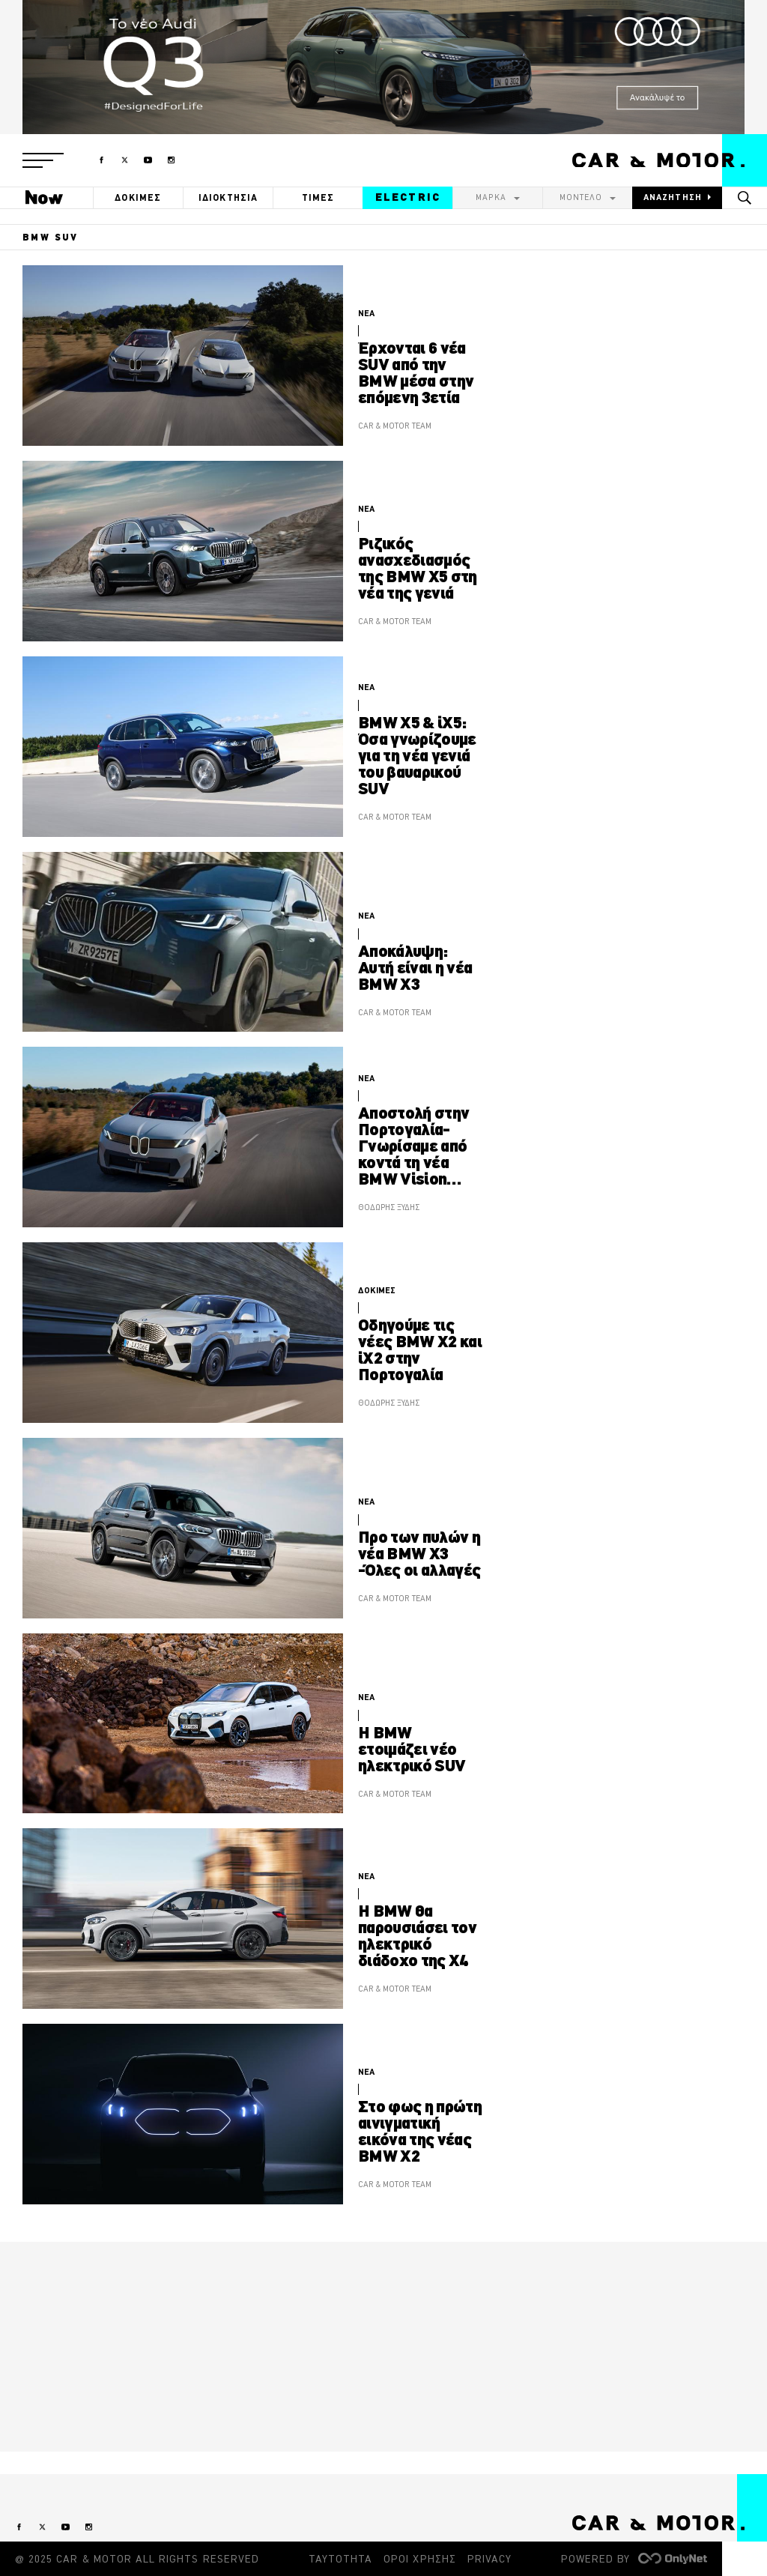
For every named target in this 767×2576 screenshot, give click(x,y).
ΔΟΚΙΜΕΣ (138, 197)
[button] (43, 160)
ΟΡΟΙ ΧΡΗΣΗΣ (420, 2559)
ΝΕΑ (366, 313)
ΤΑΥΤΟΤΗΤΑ (340, 2559)
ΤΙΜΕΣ (318, 197)
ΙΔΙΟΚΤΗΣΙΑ (228, 197)
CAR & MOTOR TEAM (394, 425)
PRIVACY (489, 2559)
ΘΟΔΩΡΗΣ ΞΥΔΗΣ (388, 1207)
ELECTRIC (407, 197)
